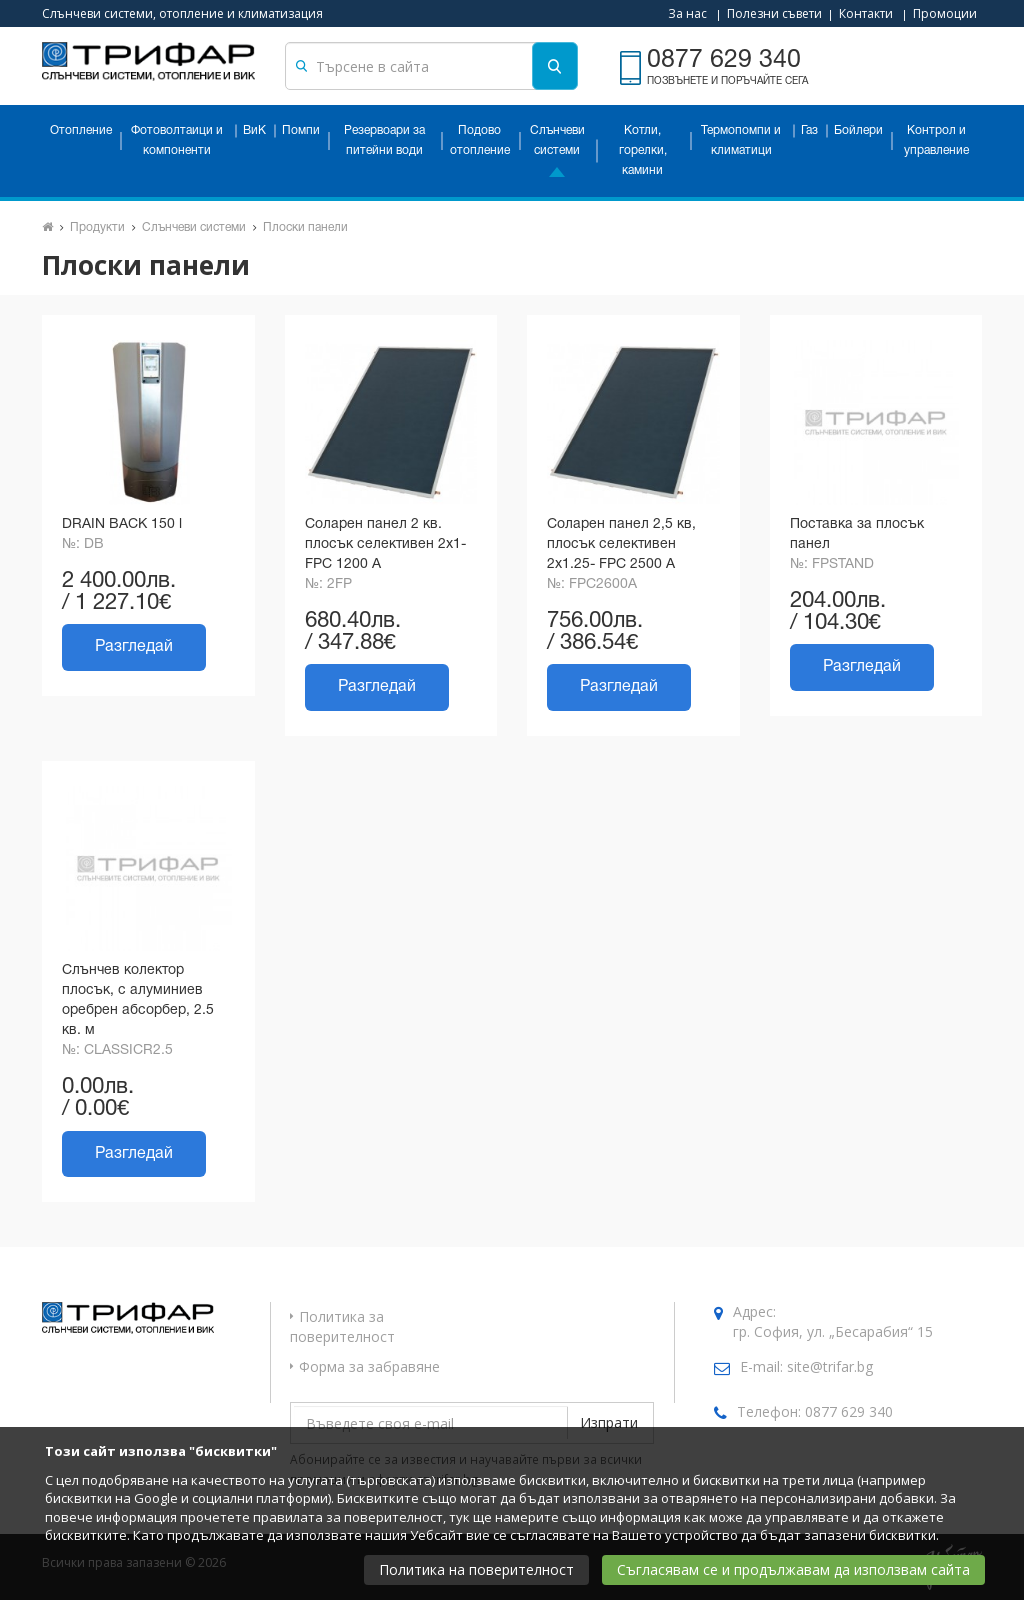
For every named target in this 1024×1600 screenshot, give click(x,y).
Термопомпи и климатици (741, 140)
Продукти (97, 227)
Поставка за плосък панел (857, 534)
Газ (809, 130)
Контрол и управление (936, 140)
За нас (687, 13)
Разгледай (134, 647)
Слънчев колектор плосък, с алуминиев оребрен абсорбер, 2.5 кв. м (138, 1000)
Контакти (866, 13)
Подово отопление (480, 140)
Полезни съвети (774, 13)
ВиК (254, 130)
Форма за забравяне (369, 1366)
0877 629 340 (849, 1411)
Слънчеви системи (557, 140)
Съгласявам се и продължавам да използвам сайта (793, 1569)
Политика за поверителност (342, 1326)
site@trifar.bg (830, 1366)
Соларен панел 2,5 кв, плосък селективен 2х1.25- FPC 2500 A (621, 544)
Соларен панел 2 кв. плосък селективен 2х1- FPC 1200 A (385, 544)
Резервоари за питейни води (384, 140)
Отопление (81, 130)
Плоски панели (305, 227)
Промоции (945, 13)
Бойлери (858, 130)
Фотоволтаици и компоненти (177, 140)
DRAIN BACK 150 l (122, 524)
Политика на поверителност (476, 1569)
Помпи (301, 130)
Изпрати (609, 1422)
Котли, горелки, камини (643, 150)
